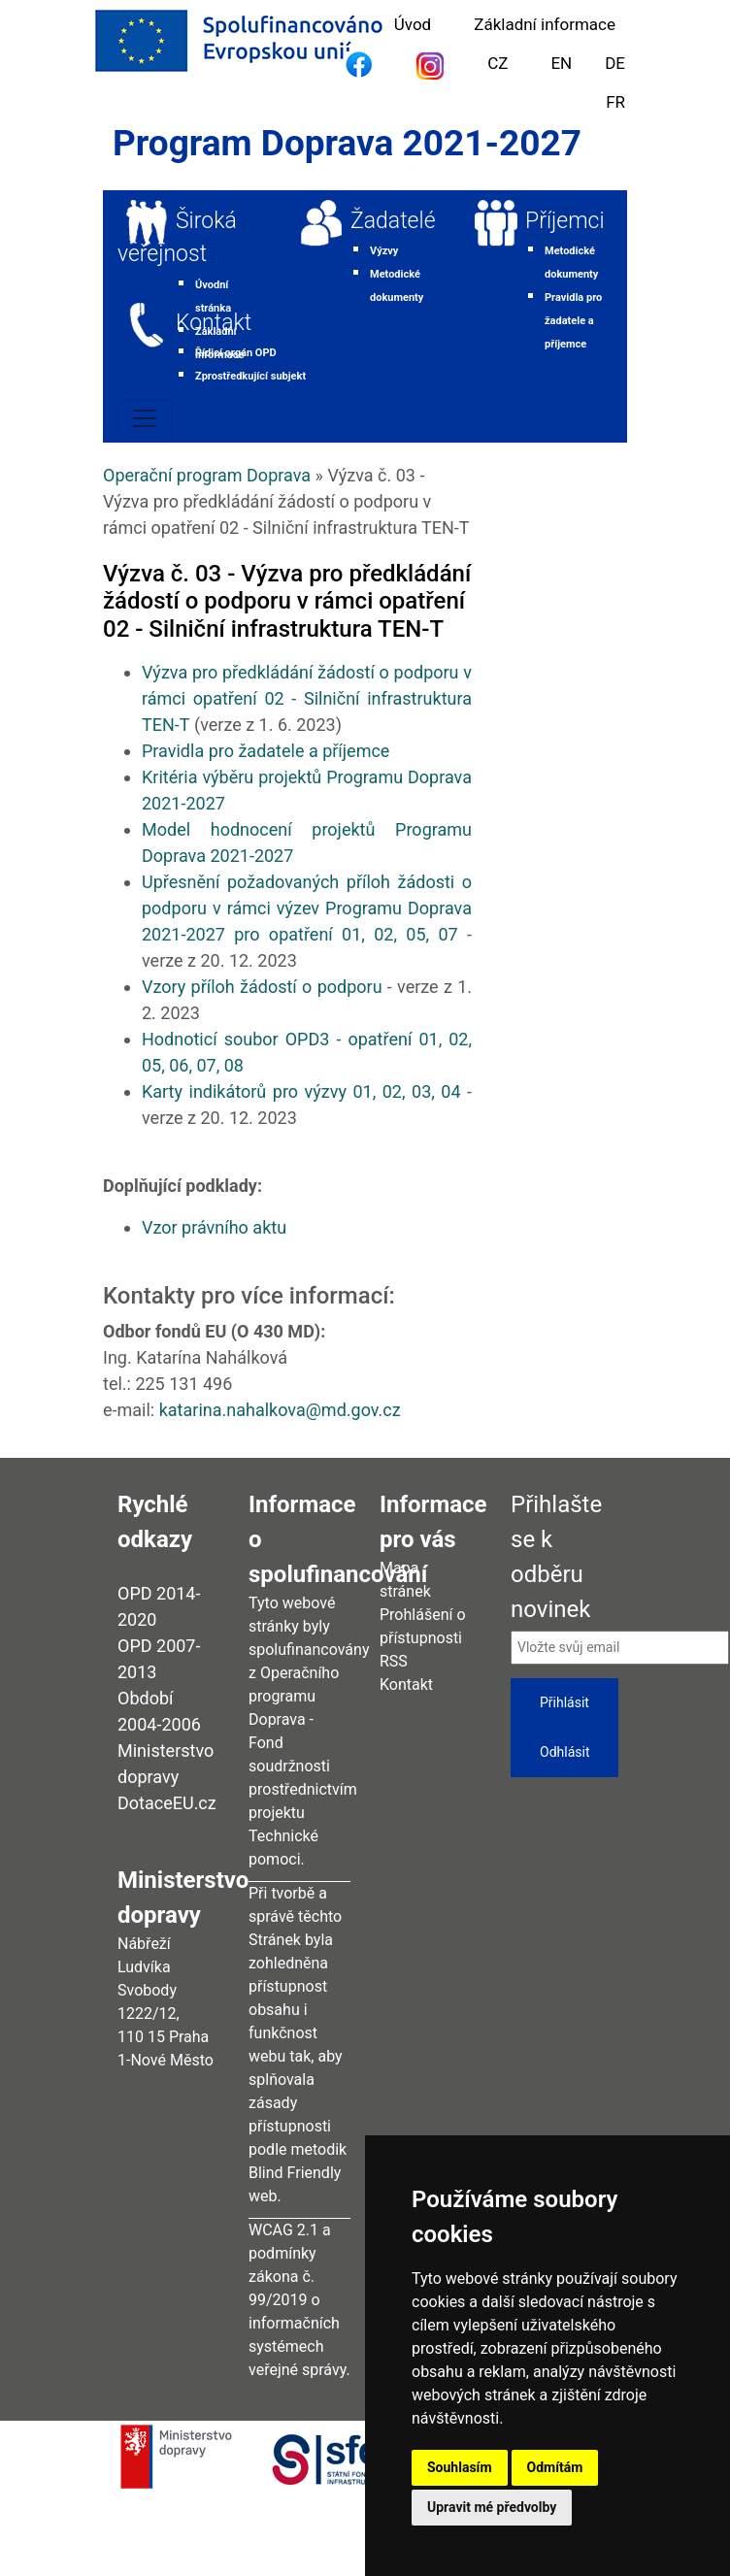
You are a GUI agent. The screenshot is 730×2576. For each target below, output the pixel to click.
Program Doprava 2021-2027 (347, 143)
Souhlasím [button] (459, 2467)
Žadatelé (393, 221)
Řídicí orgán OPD (236, 353)
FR (615, 102)
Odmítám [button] (555, 2467)
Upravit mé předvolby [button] (491, 2507)
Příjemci (565, 221)
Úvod (412, 24)
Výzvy (384, 251)
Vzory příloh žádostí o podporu (262, 986)
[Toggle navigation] (144, 418)
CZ (497, 63)
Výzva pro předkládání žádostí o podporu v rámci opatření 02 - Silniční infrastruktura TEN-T (307, 698)
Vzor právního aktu (214, 1227)
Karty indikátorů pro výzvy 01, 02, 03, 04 (301, 1091)
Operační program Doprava (207, 475)
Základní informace (544, 24)
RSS (394, 1661)
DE (615, 63)
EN (561, 63)
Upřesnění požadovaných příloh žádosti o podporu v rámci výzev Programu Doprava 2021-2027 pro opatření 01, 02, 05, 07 (307, 908)
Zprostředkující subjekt (250, 376)
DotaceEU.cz (166, 1803)
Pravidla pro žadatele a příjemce (265, 751)
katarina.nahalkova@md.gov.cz (280, 1410)
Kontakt (213, 323)
